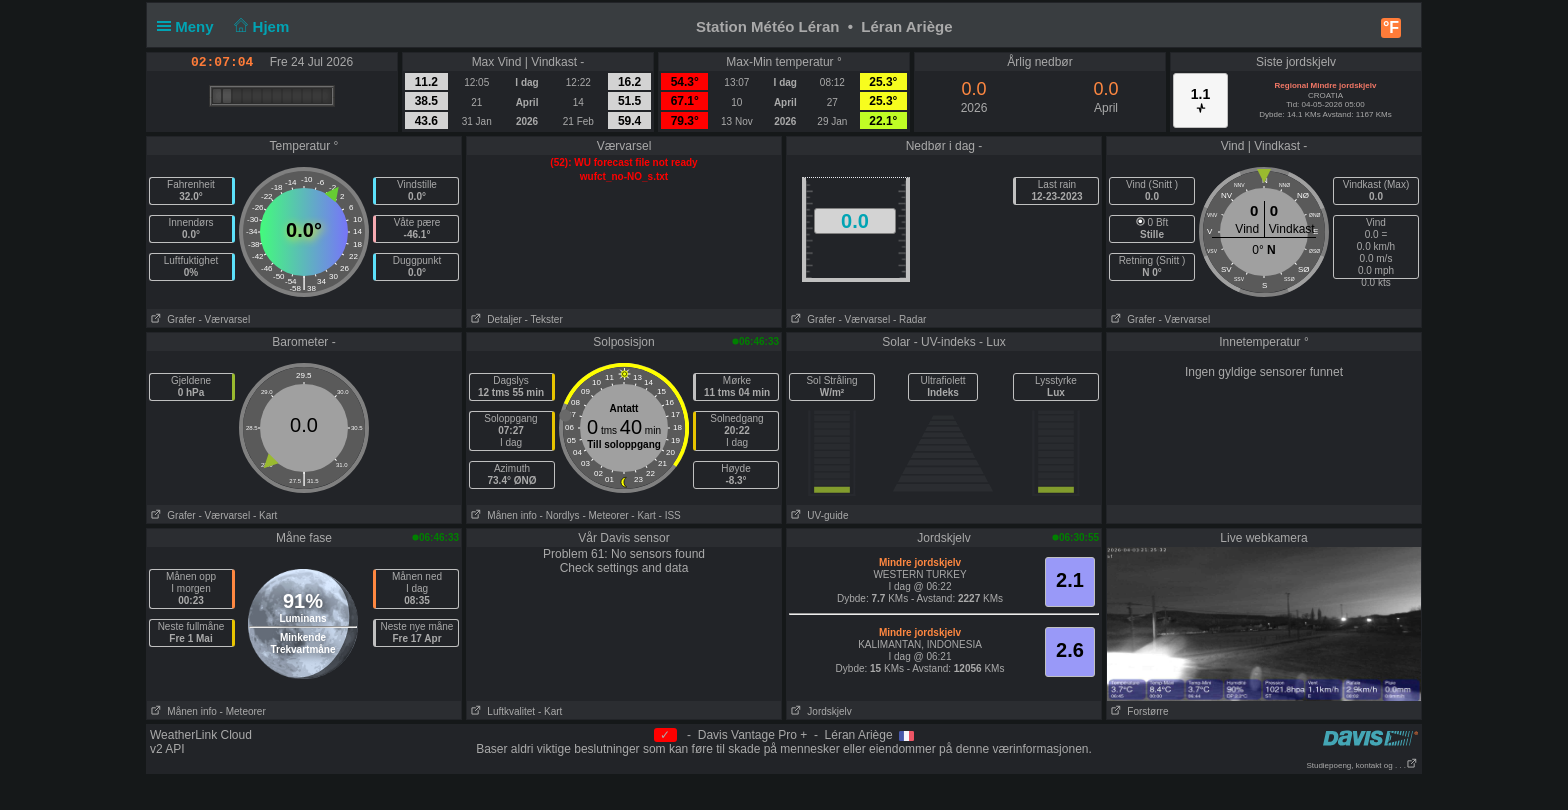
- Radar (909, 319)
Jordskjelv (819, 711)
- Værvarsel (224, 319)
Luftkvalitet (501, 711)
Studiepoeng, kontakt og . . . (1362, 765)
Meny (189, 26)
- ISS (670, 515)
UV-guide (817, 515)
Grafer (171, 319)
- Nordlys (560, 515)
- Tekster (544, 319)
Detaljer (494, 319)
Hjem (260, 26)
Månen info (502, 515)
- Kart (265, 515)
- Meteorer (605, 515)
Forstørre (1137, 711)
